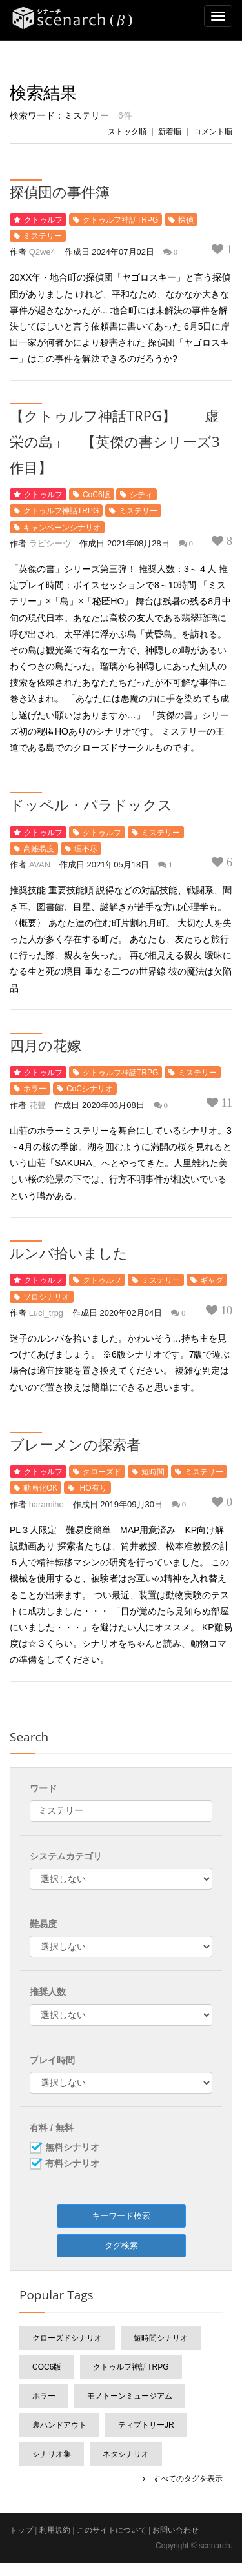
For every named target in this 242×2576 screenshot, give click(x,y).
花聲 (37, 1105)
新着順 (169, 131)
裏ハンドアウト (59, 2425)
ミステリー (42, 236)
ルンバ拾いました (69, 1252)
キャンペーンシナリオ (62, 527)
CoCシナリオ (89, 1088)
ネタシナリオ (126, 2454)
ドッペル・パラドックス (91, 804)
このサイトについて (111, 2530)
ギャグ (211, 1280)
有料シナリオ (72, 2164)
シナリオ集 (51, 2454)
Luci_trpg (46, 1313)
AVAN (39, 864)
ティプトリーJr (146, 2425)
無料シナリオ (72, 2147)
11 (225, 1103)
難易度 (43, 1924)
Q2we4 (42, 252)
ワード (43, 1788)
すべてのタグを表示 (184, 2478)
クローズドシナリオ (67, 2338)
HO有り (91, 1487)
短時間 (153, 1471)
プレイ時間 (52, 2060)
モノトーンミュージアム (129, 2396)
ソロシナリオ (46, 1297)
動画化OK (40, 1487)
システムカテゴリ (66, 1856)
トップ (21, 2530)
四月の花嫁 (45, 1045)
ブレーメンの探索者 (75, 1444)
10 (224, 1310)
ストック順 (127, 131)
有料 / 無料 (52, 2128)
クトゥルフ (43, 219)
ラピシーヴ (50, 543)
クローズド (102, 1471)
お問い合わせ (175, 2530)
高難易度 (38, 848)
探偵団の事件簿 (60, 191)
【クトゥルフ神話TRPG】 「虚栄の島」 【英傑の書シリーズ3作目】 (115, 441)
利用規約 (54, 2530)
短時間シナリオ (161, 2338)
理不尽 (85, 848)
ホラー (34, 1088)
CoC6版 (96, 494)
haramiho (46, 1504)
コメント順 (213, 131)
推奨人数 (48, 1991)
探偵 (186, 219)
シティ (141, 494)
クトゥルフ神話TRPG (120, 219)
